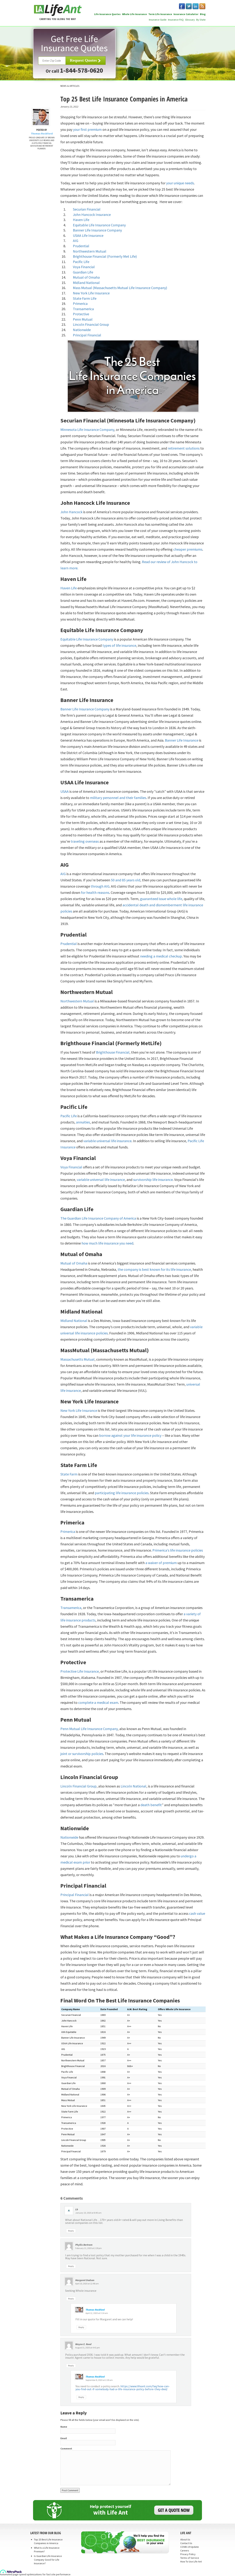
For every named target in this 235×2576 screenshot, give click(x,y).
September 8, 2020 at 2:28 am (99, 2380)
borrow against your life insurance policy (130, 1435)
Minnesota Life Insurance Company (87, 429)
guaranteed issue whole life (161, 898)
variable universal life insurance (107, 1141)
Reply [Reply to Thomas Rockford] (81, 2327)
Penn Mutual (83, 319)
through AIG (100, 886)
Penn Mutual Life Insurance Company (89, 1728)
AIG (75, 240)
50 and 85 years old (125, 880)
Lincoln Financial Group (91, 324)
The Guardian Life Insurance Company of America (98, 1218)
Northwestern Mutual (89, 251)
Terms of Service (189, 2557)
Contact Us (186, 2543)
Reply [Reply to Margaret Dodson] (71, 2298)
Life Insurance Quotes (107, 14)
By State (201, 19)
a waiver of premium (161, 1562)
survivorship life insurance (153, 1179)
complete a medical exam (98, 1702)
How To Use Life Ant (191, 2561)
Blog (203, 14)
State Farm (68, 1474)
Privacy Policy (188, 2554)
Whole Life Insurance (134, 14)
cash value (197, 1913)
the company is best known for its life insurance (154, 1269)
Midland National (86, 282)
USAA (64, 791)
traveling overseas (85, 841)
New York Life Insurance (91, 293)
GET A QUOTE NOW (174, 2510)
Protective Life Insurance (79, 1671)
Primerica (80, 303)
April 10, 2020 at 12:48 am (87, 2283)
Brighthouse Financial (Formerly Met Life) (105, 256)
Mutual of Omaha (86, 277)
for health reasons (95, 892)
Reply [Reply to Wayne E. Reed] (71, 2365)
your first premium (87, 129)
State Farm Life (84, 298)
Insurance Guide (158, 19)
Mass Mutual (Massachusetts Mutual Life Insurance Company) (120, 287)
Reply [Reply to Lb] (71, 2230)
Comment (66, 2448)
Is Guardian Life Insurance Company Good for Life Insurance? (48, 2559)
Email (63, 2438)
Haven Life (81, 219)
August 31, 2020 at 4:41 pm (87, 2347)
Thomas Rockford (95, 2309)
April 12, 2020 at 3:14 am (97, 2313)
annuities (83, 1122)
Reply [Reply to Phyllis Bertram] (71, 2266)
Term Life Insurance (160, 14)
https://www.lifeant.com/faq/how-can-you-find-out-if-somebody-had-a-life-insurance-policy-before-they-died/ (122, 2387)
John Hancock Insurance (92, 214)
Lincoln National (133, 1786)
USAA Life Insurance (88, 235)
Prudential (81, 246)
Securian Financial (86, 209)
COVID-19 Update (189, 2546)
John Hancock (71, 512)
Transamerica (83, 309)
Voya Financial (84, 266)
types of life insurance (119, 645)
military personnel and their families (118, 797)
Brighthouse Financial (112, 1052)
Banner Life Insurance (181, 740)
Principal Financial (87, 335)
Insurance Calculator (185, 14)
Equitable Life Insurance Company (99, 225)
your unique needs (180, 183)
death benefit (151, 1805)
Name (63, 2426)
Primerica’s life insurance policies (177, 1550)
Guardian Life (83, 272)
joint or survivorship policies (81, 1753)
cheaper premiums (187, 549)
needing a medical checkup (161, 956)
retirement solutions (184, 448)
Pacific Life (81, 261)
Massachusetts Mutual (77, 1359)
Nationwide (82, 329)
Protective (81, 314)
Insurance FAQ (176, 19)
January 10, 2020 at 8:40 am (88, 2212)
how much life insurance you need (107, 1243)
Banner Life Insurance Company (97, 230)
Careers (184, 2550)
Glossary (190, 19)
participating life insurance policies (122, 1492)
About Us (185, 2539)
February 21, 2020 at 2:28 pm (88, 2248)
